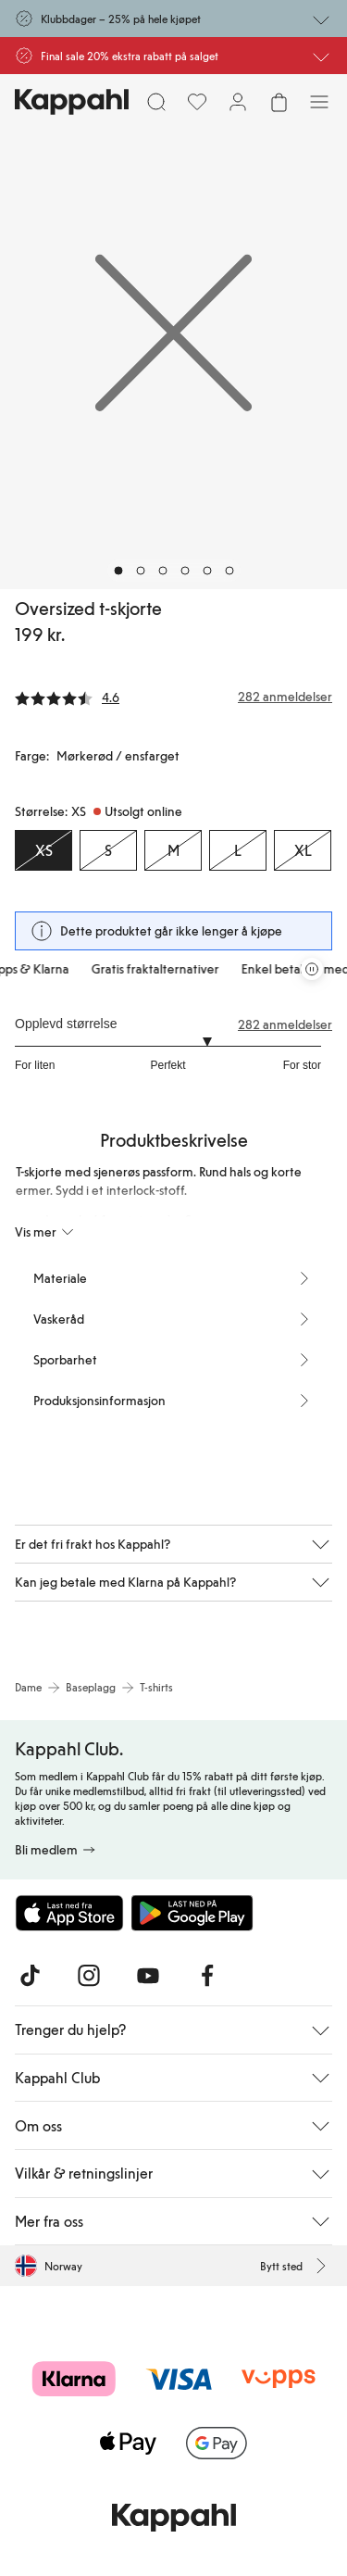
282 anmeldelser (285, 1024)
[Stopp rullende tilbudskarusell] (312, 969)
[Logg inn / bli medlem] (237, 102)
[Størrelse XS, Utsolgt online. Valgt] (43, 850)
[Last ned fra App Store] (69, 1912)
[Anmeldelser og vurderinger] (173, 696)
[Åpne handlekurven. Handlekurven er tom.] (278, 102)
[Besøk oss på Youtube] (148, 1976)
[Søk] (156, 102)
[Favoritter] (197, 102)
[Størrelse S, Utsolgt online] (108, 850)
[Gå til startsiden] (72, 102)
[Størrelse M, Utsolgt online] (173, 850)
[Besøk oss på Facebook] (207, 1976)
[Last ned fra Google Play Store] (192, 1912)
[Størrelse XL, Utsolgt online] (302, 850)
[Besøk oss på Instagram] (89, 1976)
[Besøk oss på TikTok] (29, 1976)
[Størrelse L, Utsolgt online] (237, 850)
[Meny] (319, 102)
